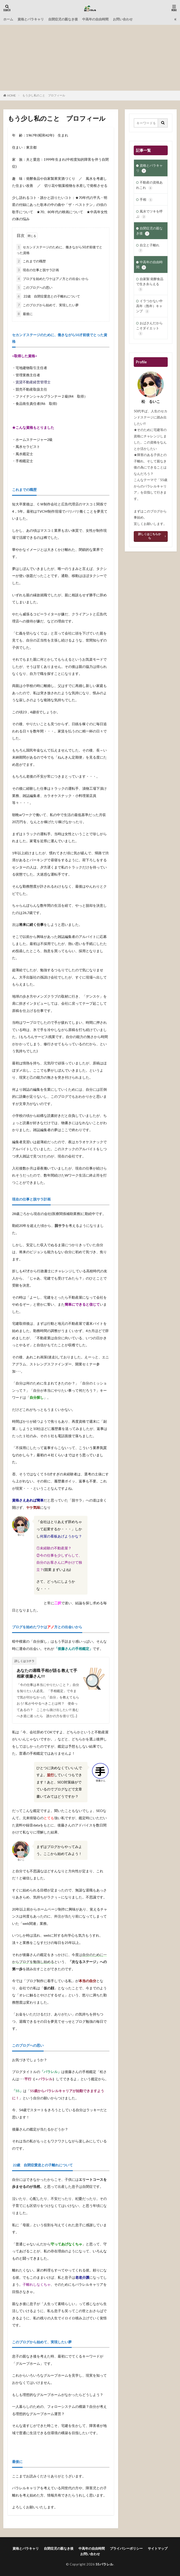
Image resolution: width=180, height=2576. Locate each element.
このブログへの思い (34, 287)
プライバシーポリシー (126, 2548)
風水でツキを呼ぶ (149, 214)
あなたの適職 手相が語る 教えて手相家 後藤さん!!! (47, 1673)
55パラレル (104, 2564)
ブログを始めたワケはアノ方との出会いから (52, 279)
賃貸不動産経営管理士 (33, 382)
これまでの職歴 (31, 261)
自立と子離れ (148, 248)
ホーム (8, 19)
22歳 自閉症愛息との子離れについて (48, 296)
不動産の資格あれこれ (149, 185)
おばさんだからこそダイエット (149, 328)
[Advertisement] (90, 57)
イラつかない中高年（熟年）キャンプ (149, 306)
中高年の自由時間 (95, 19)
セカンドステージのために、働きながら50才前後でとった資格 (59, 249)
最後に (24, 314)
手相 (146, 199)
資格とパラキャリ (31, 19)
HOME (11, 95)
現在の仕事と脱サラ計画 (37, 270)
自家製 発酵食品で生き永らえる (149, 284)
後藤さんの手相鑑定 (73, 1648)
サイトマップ (158, 2548)
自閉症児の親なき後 (63, 19)
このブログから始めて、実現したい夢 (47, 305)
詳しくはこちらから (149, 536)
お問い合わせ (123, 19)
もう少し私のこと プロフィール (43, 95)
